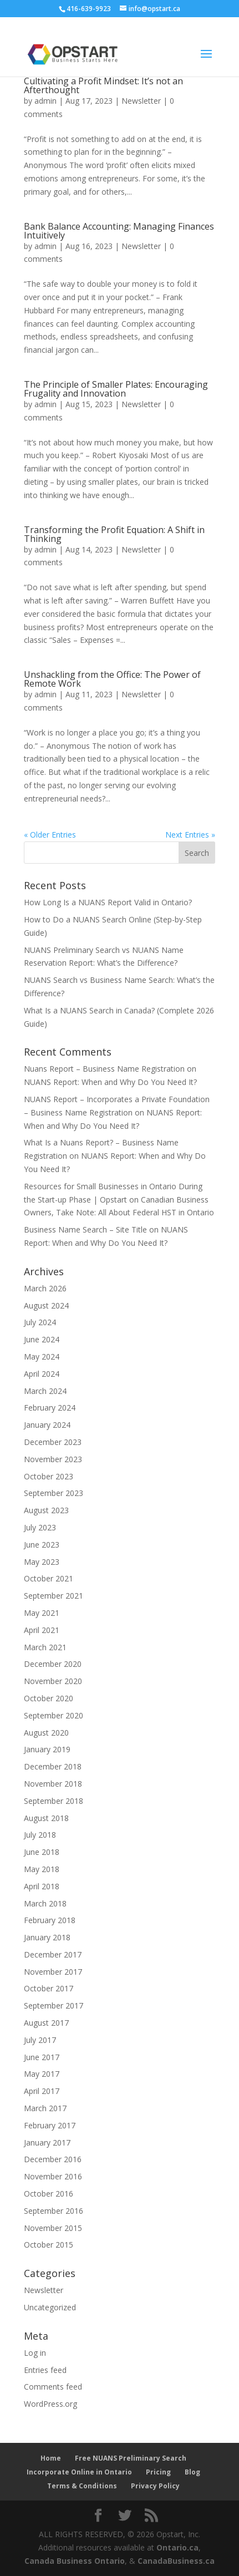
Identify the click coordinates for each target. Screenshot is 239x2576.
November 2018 (53, 1783)
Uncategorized (50, 2307)
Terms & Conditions (82, 2486)
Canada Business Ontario (74, 2560)
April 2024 (41, 1373)
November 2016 (53, 2176)
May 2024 (41, 1356)
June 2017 (41, 2057)
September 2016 (53, 2210)
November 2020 (53, 1681)
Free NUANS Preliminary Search (130, 2458)
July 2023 (40, 1527)
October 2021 (48, 1578)
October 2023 (48, 1476)
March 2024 (45, 1391)
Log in (35, 2352)
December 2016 (53, 2159)
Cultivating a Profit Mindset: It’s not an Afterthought (103, 85)
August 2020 (46, 1732)
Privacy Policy (155, 2486)
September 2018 (53, 1801)
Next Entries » (190, 834)
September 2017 (53, 2005)
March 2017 (45, 2108)
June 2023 (41, 1544)
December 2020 (53, 1664)
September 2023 (53, 1493)
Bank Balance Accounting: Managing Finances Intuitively (119, 230)
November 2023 (53, 1459)
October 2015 (48, 2244)
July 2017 (40, 2040)
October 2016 (48, 2193)
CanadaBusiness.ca (176, 2560)
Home (50, 2458)
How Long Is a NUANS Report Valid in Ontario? (108, 902)
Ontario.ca (177, 2547)
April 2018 (41, 1886)
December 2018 (53, 1766)
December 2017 (53, 1954)
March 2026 (45, 1288)
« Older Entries (50, 834)
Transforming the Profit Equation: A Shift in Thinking (114, 534)
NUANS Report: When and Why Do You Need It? (110, 1082)
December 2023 (53, 1442)
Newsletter (141, 100)
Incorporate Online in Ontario (79, 2472)
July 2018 (40, 1834)
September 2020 (53, 1715)
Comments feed (53, 2386)
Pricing (158, 2472)
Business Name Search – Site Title (85, 1229)
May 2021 (41, 1613)
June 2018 (41, 1852)
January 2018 (47, 1937)
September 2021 (53, 1595)
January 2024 (47, 1424)
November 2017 (53, 1971)
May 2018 (41, 1869)
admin (45, 100)
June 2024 (41, 1339)
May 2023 (41, 1561)
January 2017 (47, 2142)
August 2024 (46, 1305)
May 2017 (41, 2073)
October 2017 (48, 1988)
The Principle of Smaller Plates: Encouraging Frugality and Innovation (116, 388)
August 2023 (46, 1510)
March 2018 (45, 1903)
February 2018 (49, 1920)
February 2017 (49, 2125)
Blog (192, 2472)
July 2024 (40, 1322)
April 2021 (41, 1630)
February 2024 (49, 1407)
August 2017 (46, 2022)
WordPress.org (50, 2403)
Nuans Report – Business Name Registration (104, 1068)
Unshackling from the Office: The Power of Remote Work (112, 678)
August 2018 (46, 1818)
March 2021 (45, 1647)
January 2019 (47, 1749)
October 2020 (48, 1698)
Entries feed (45, 2370)
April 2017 (41, 2091)
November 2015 (53, 2228)
